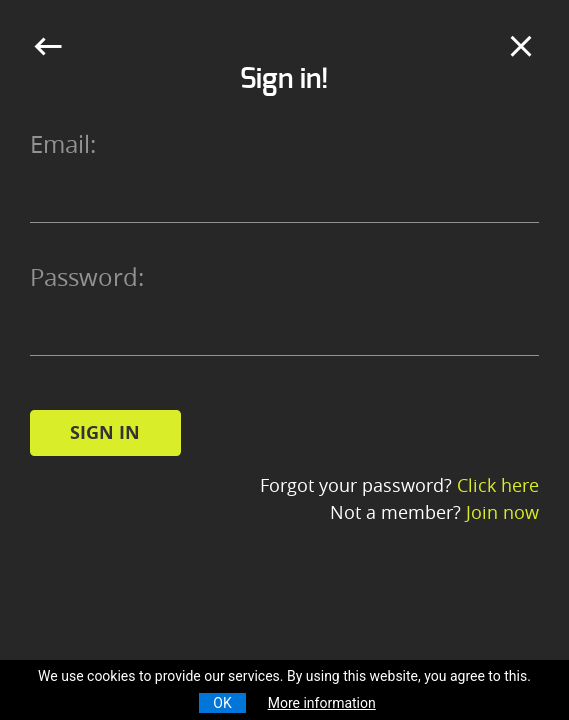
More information (322, 703)
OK (222, 703)
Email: (63, 144)
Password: (87, 277)
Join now (502, 512)
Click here (498, 485)
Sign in (105, 432)
